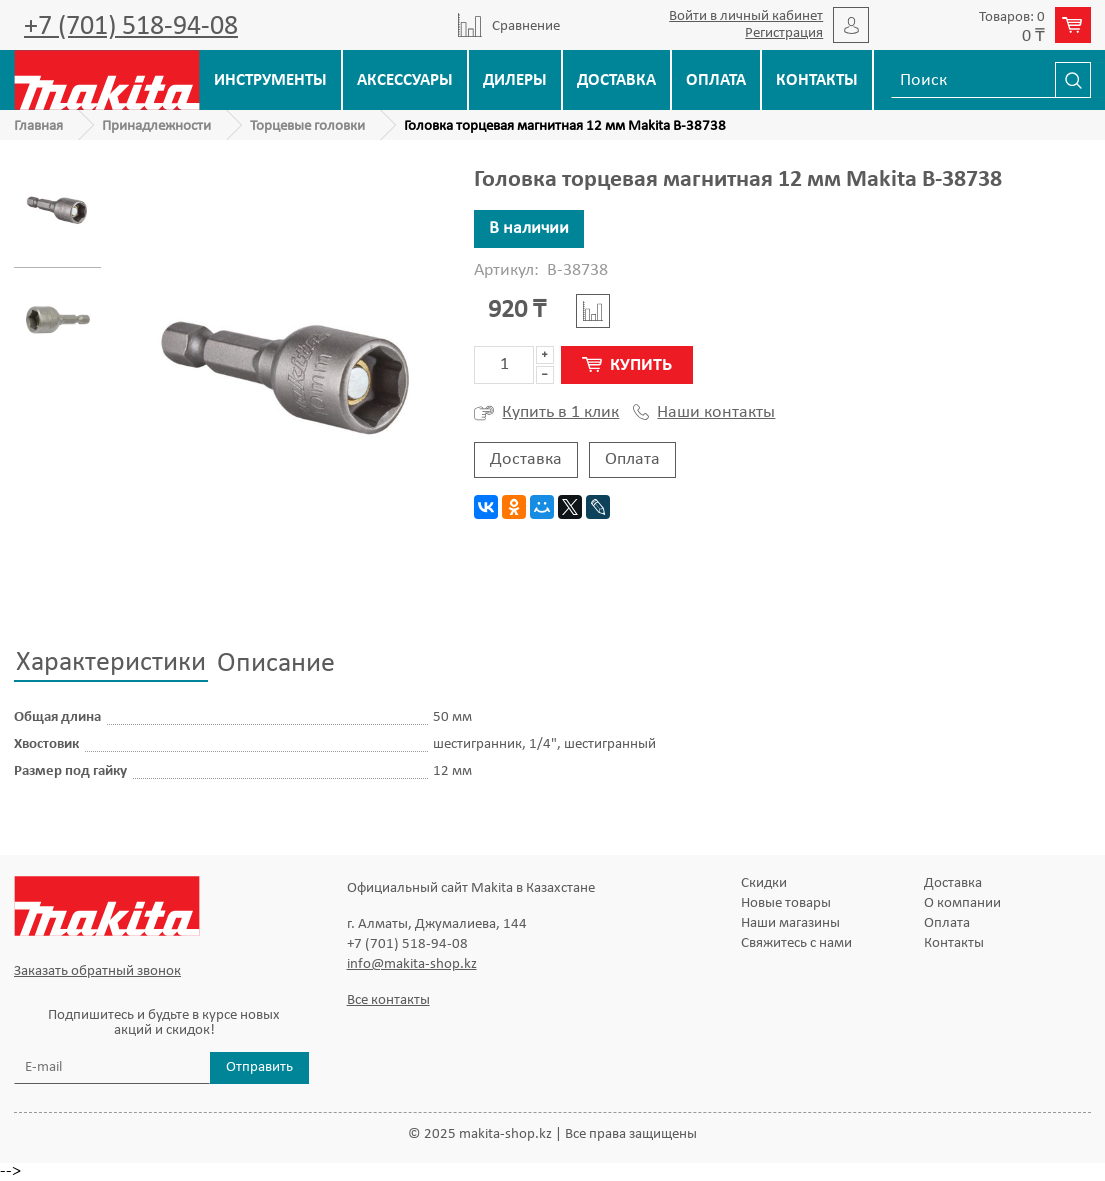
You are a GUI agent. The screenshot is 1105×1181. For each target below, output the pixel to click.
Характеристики (111, 663)
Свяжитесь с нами (796, 943)
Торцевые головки (307, 126)
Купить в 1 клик (546, 413)
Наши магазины (790, 923)
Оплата (716, 80)
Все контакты (388, 1000)
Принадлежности (156, 126)
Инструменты (270, 80)
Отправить (259, 1067)
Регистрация (784, 33)
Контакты (817, 80)
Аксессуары (405, 80)
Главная (38, 126)
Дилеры (515, 80)
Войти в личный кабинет (746, 16)
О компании (962, 903)
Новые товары (786, 903)
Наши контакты (704, 413)
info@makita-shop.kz (412, 964)
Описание (276, 664)
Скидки (764, 883)
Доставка (616, 80)
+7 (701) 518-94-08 (131, 27)
